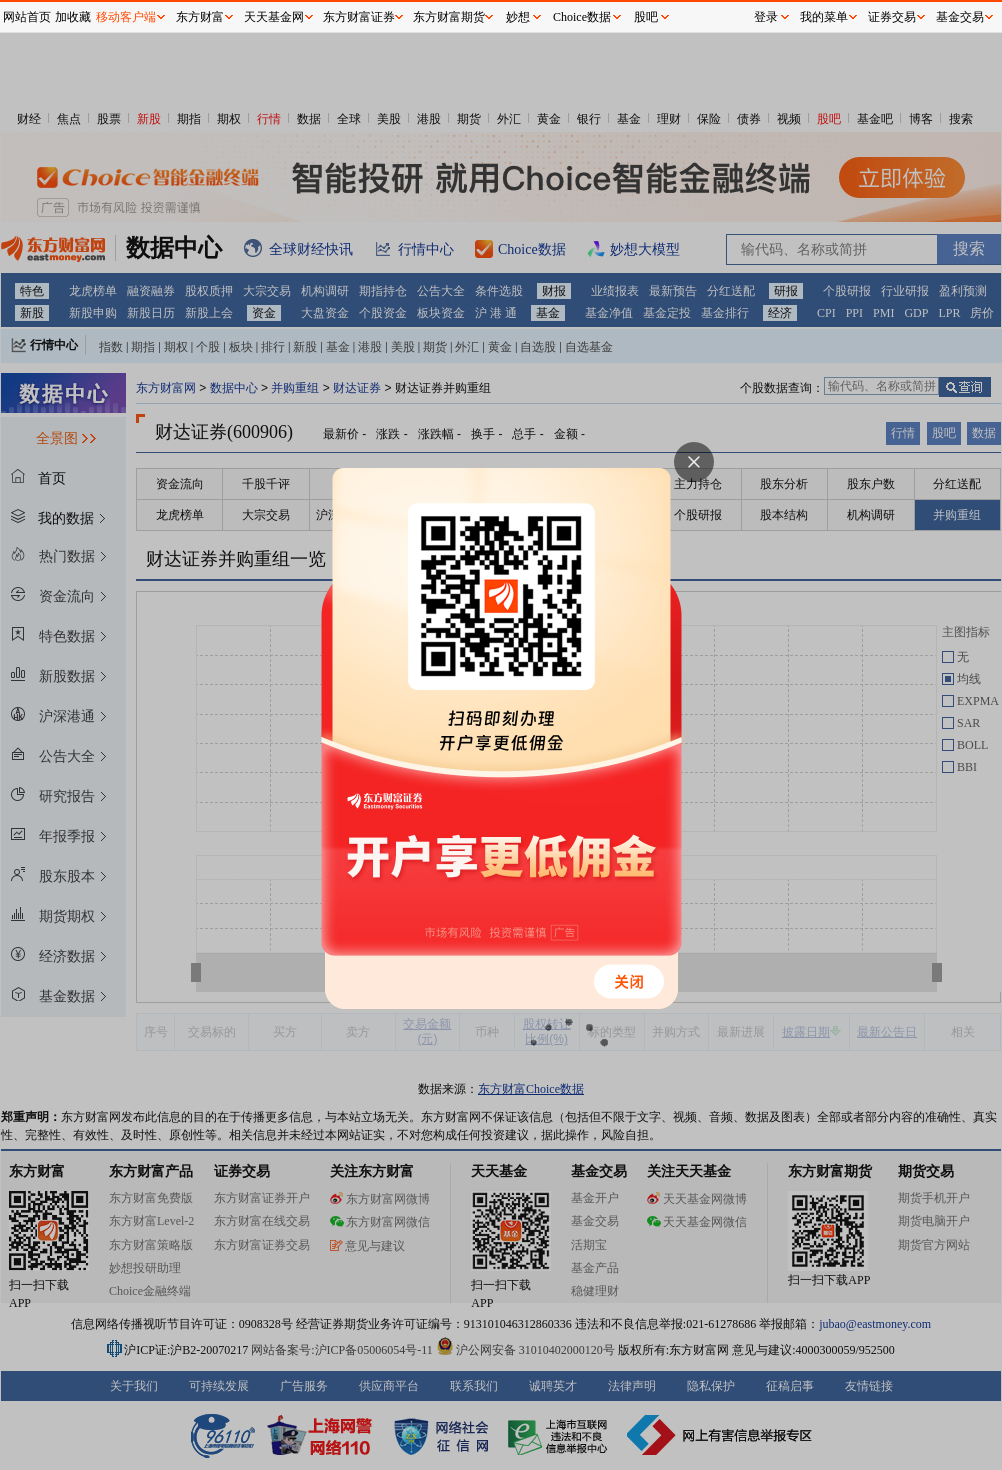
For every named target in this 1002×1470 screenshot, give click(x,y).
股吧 (646, 17)
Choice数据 (582, 17)
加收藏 (73, 17)
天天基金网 (274, 17)
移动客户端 (126, 17)
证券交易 (892, 17)
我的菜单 (824, 17)
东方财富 (200, 17)
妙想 (518, 17)
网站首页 (27, 17)
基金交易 (960, 17)
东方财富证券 (359, 17)
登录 (766, 17)
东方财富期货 (449, 17)
